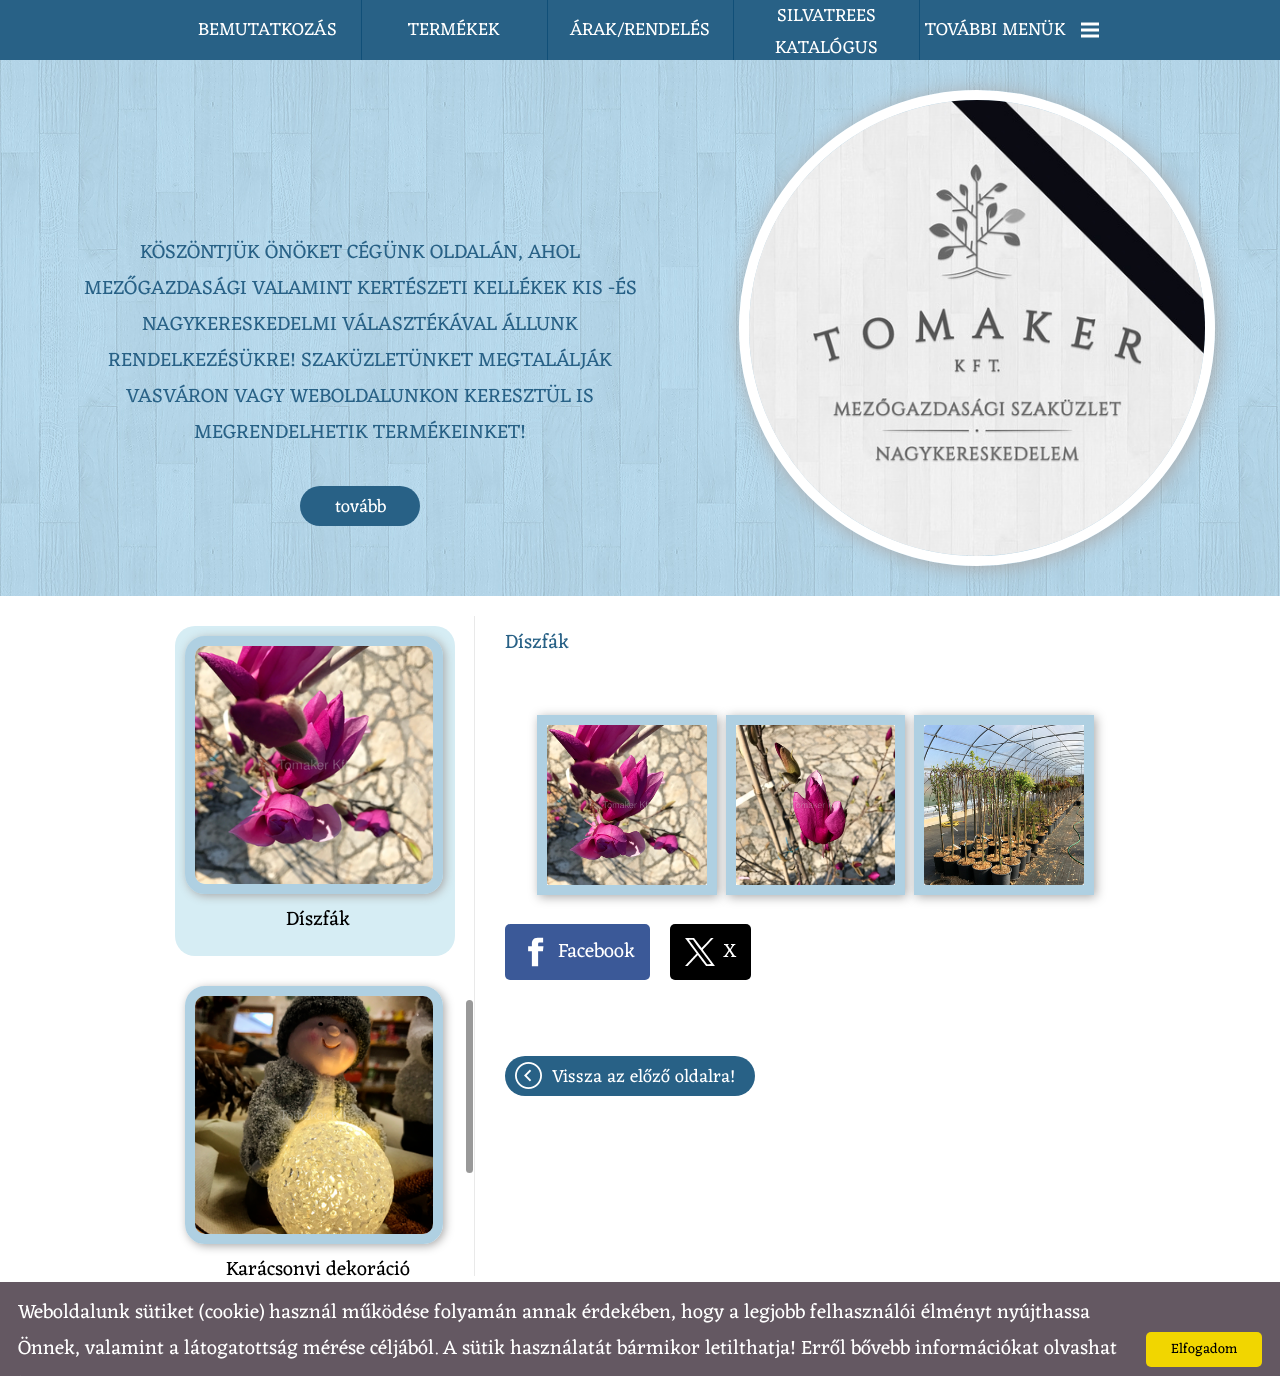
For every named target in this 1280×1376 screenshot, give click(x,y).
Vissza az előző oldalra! (643, 1037)
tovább (360, 467)
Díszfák (318, 880)
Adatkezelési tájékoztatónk (155, 1343)
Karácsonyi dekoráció (318, 1230)
